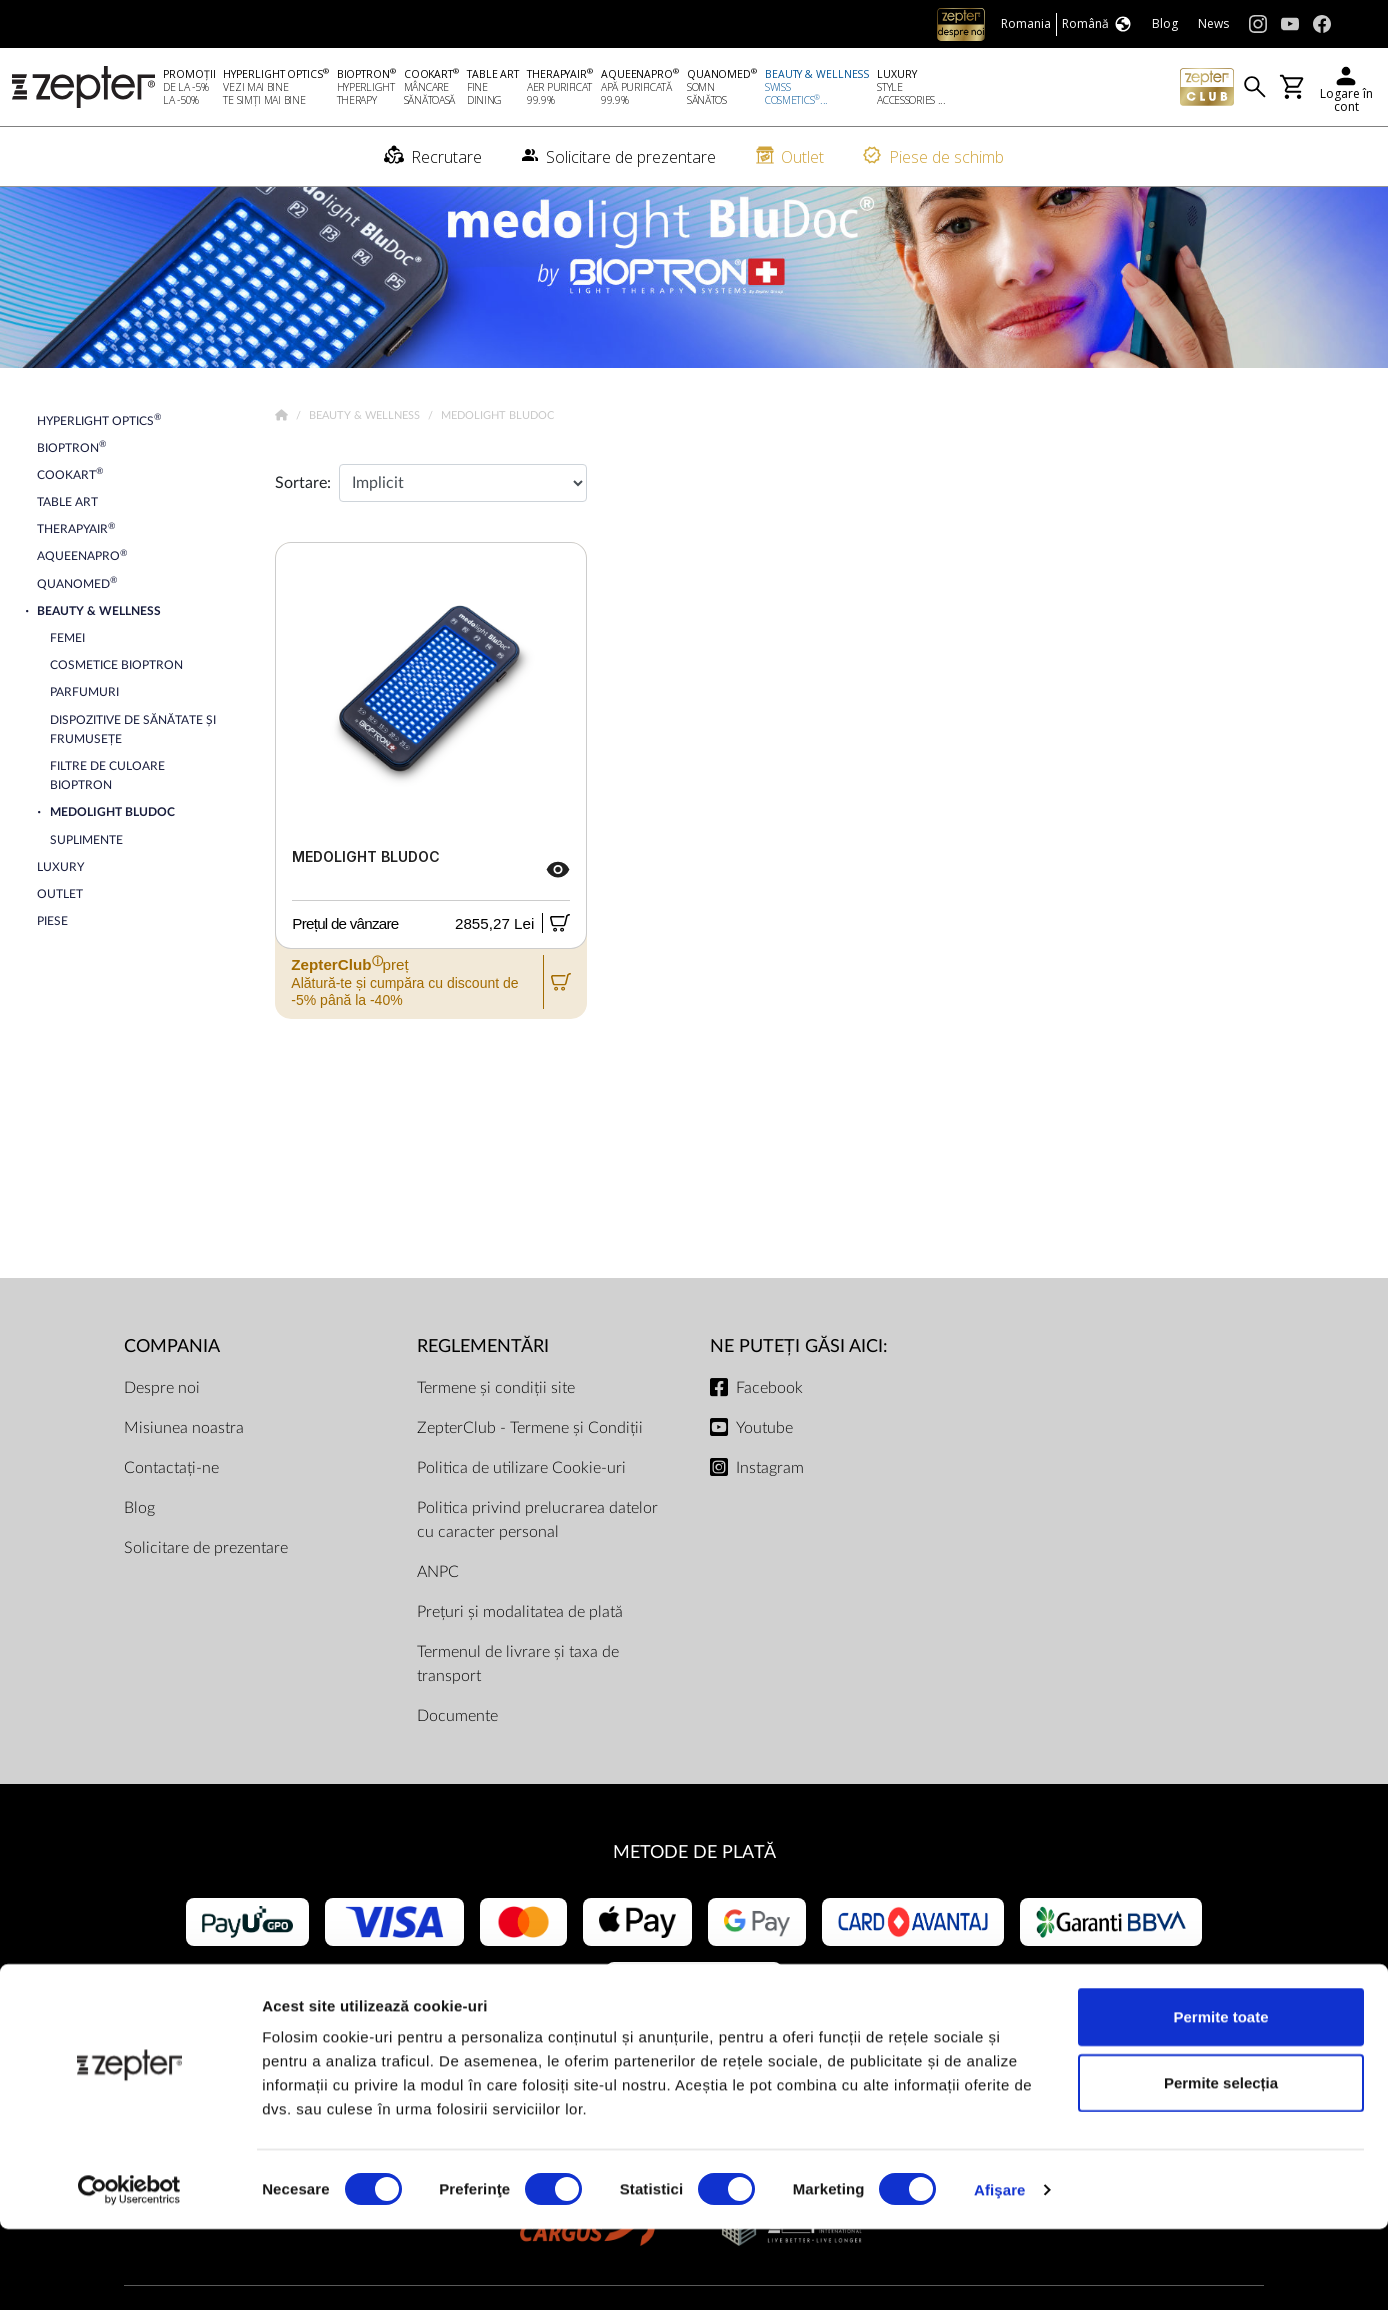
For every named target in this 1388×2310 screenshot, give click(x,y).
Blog (139, 1543)
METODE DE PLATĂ (694, 1887)
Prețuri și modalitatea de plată (520, 1647)
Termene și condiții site (496, 1423)
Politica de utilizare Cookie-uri (521, 1503)
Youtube (764, 1463)
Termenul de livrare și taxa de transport (518, 1699)
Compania (172, 1381)
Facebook (769, 1423)
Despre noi (162, 1423)
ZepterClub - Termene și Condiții (530, 1463)
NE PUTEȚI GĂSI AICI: (799, 1381)
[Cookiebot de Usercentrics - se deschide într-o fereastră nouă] (129, 2271)
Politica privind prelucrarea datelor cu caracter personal (537, 1555)
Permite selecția (1221, 2163)
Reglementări (483, 1381)
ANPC (438, 1607)
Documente (457, 1751)
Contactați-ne (171, 1503)
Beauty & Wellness (366, 450)
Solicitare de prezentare (206, 1583)
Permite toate (1220, 2097)
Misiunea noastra (184, 1463)
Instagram (770, 1503)
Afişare (1000, 2270)
